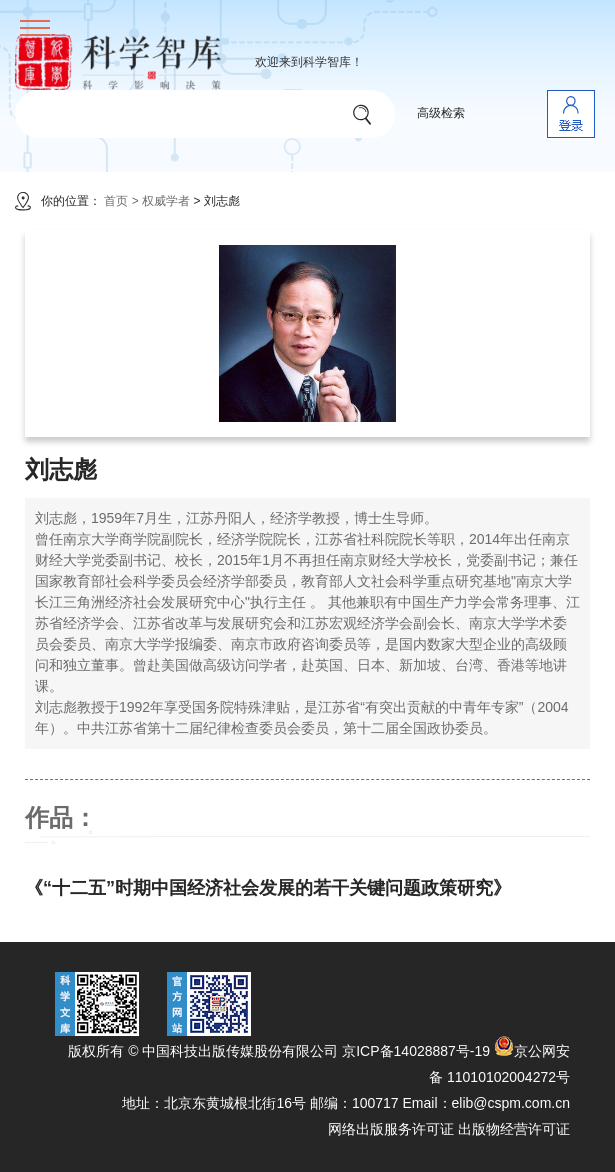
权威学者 (167, 201)
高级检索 (441, 113)
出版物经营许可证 (514, 1129)
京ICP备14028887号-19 (416, 1051)
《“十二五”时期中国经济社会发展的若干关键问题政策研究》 (268, 888)
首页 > (121, 201)
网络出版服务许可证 (391, 1129)
